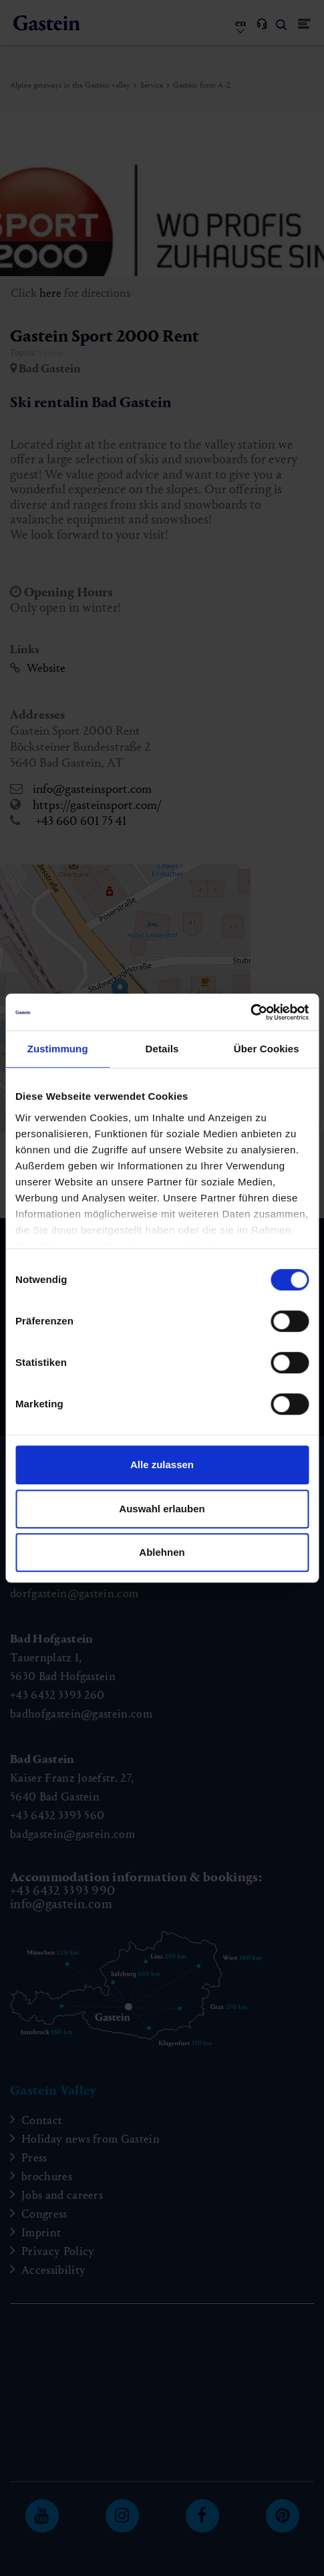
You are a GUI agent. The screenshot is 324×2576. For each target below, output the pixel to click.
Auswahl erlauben (161, 1508)
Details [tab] (162, 1048)
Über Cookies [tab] (266, 1048)
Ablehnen (161, 1552)
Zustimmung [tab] (57, 1048)
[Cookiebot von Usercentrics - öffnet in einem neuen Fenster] (250, 1012)
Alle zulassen (162, 1464)
